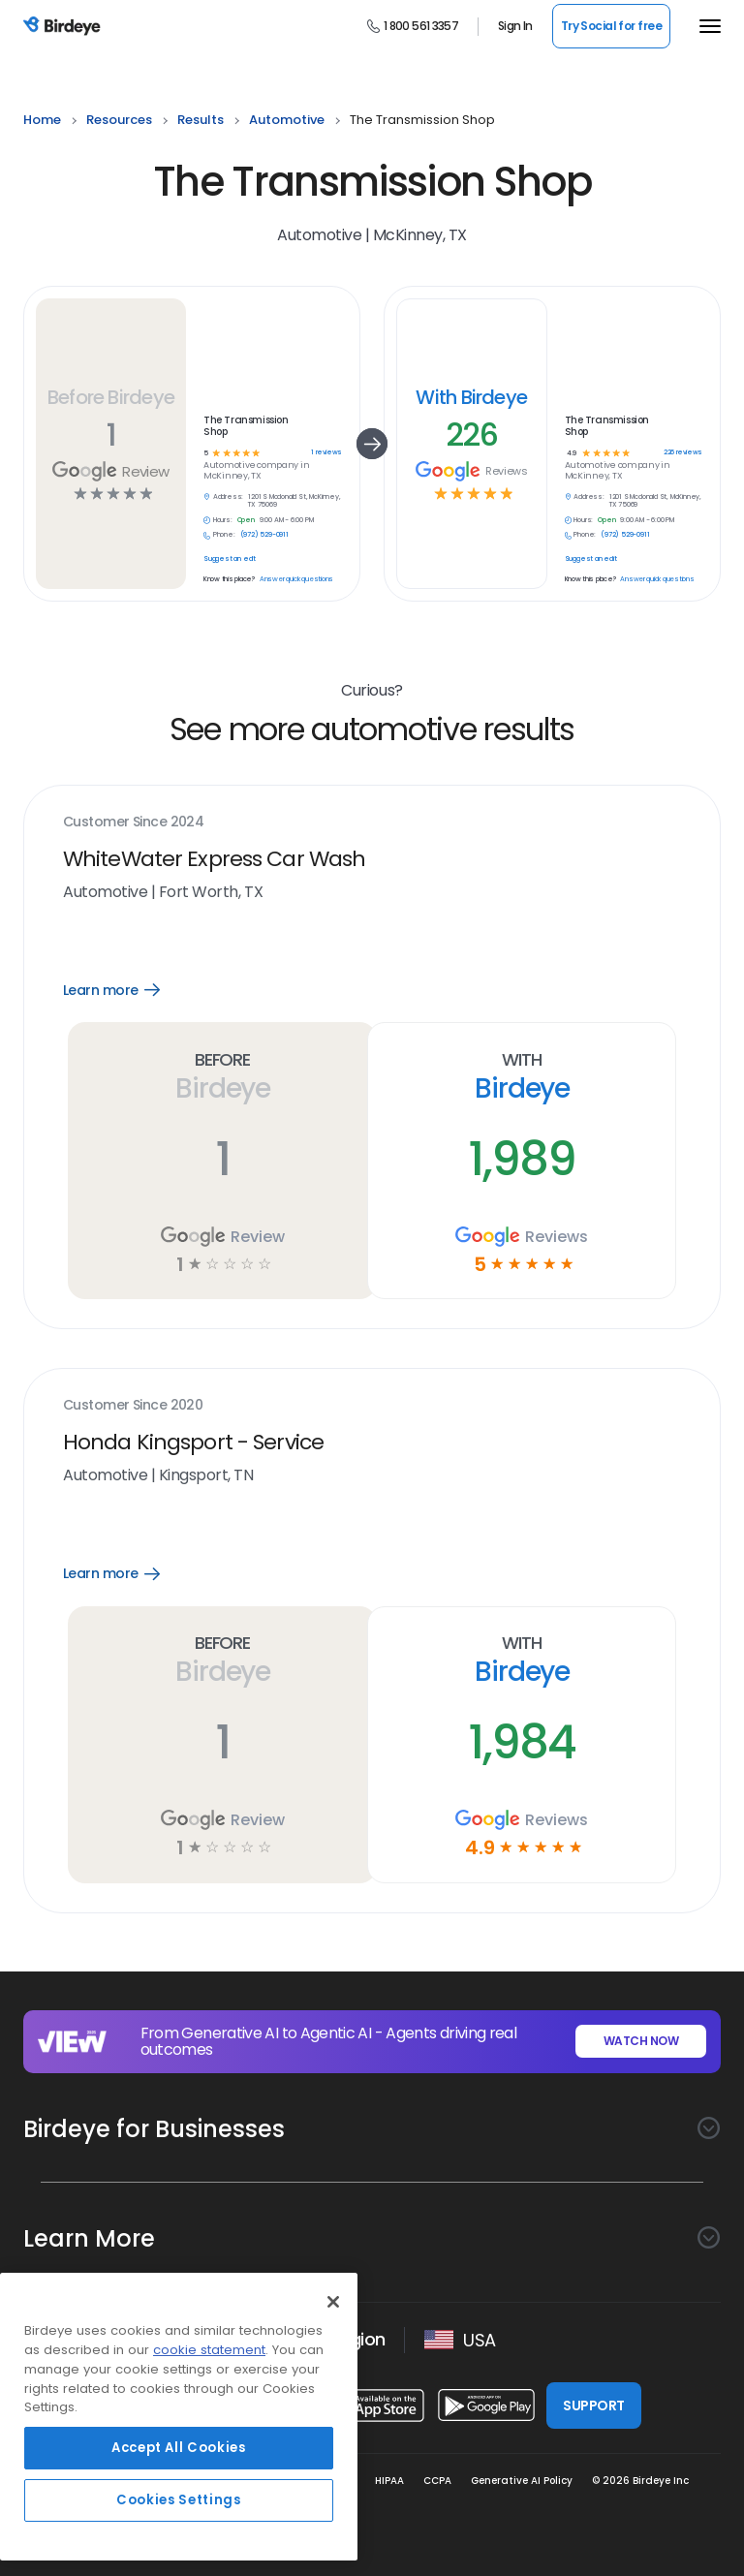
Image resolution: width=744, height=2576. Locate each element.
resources (119, 119)
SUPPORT (593, 2405)
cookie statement (209, 2350)
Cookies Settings (178, 2500)
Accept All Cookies (178, 2447)
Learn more (129, 990)
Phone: (224, 535)
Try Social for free (611, 25)
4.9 (571, 454)
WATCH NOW (641, 2041)
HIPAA (389, 2480)
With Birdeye (471, 397)
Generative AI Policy (522, 2480)
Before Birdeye (110, 397)
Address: (228, 497)
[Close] (333, 2302)
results (200, 119)
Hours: (222, 520)
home (42, 119)
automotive (287, 119)
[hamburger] (705, 26)
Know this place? (229, 579)
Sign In (515, 26)
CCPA (437, 2480)
